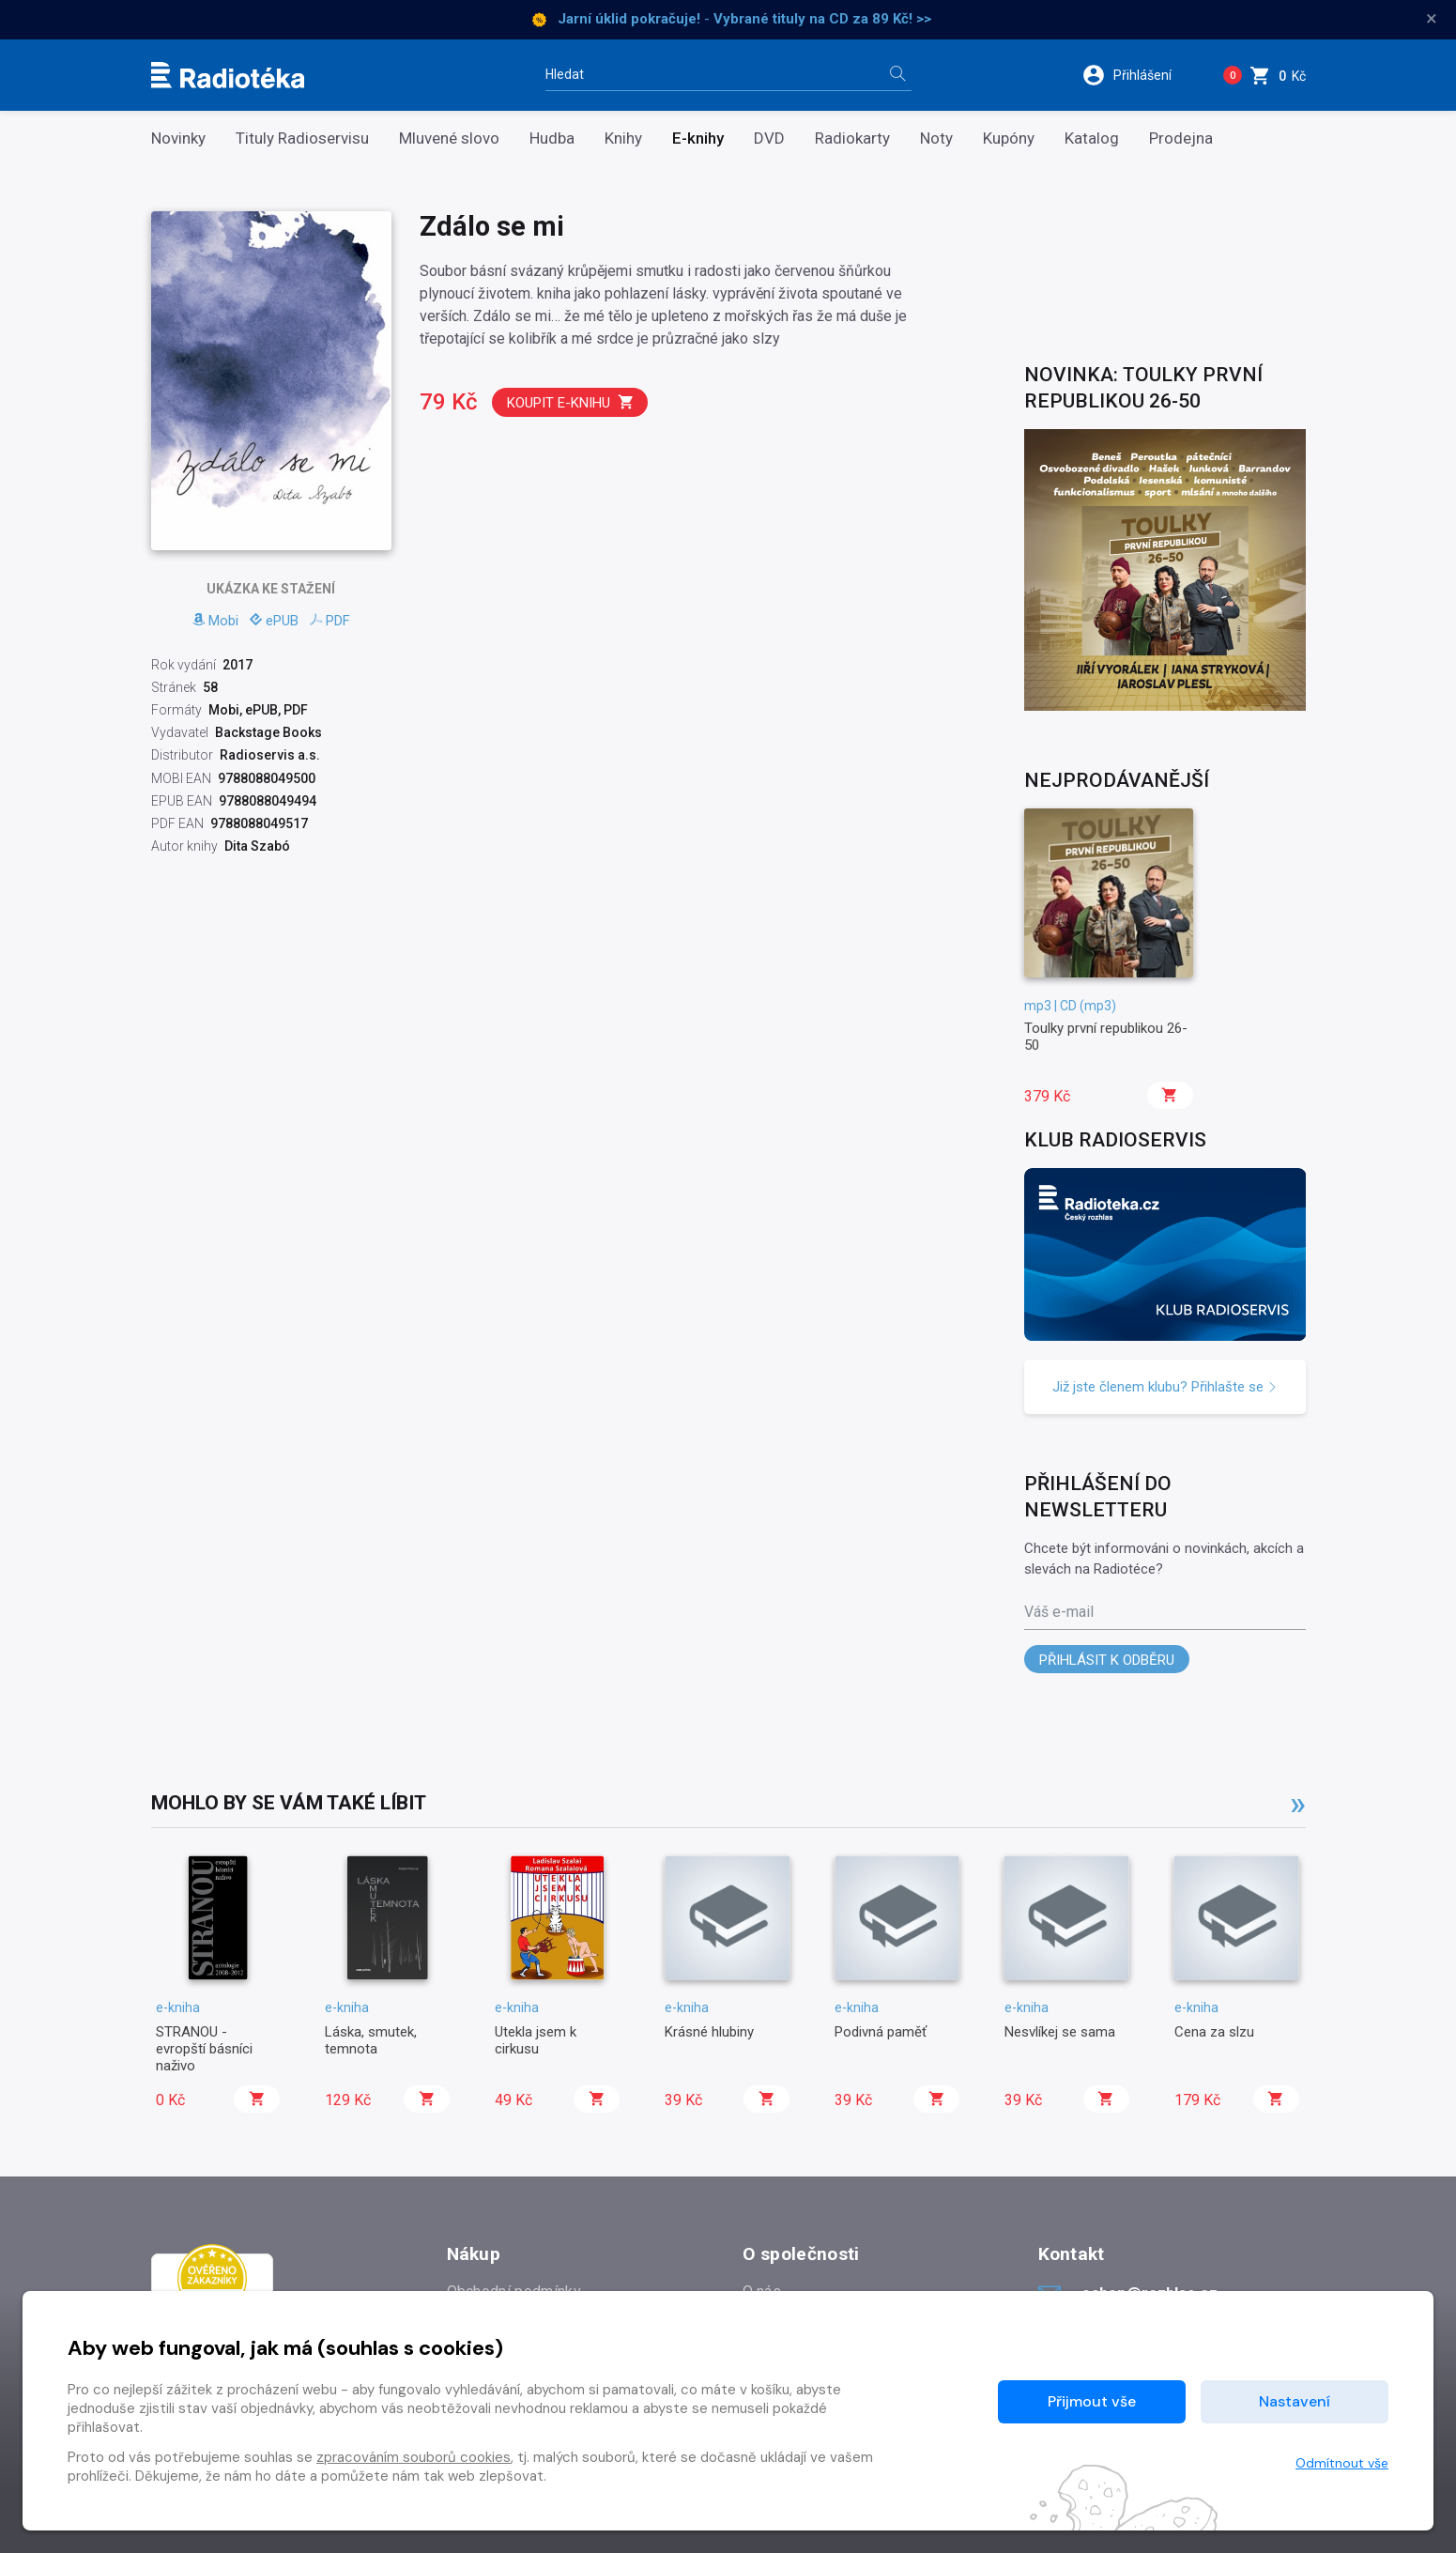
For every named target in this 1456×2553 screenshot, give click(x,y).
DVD (769, 138)
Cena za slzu (1214, 2031)
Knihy (623, 138)
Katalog (1092, 138)
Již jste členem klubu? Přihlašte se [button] (1165, 1386)
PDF (330, 620)
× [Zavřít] (1431, 18)
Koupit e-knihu (571, 402)
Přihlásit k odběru (1106, 1660)
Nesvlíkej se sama (1059, 2031)
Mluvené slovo (449, 138)
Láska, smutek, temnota (371, 2040)
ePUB (274, 620)
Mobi (215, 620)
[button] (1139, 75)
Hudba (552, 138)
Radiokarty (852, 138)
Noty (936, 138)
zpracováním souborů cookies (413, 2457)
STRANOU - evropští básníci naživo (204, 2049)
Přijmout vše (1092, 2401)
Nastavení (1294, 2401)
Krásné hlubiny (709, 2031)
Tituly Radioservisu (302, 138)
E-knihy (698, 138)
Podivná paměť (881, 2031)
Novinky (178, 138)
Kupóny (1009, 138)
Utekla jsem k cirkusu (535, 2040)
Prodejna (1181, 138)
